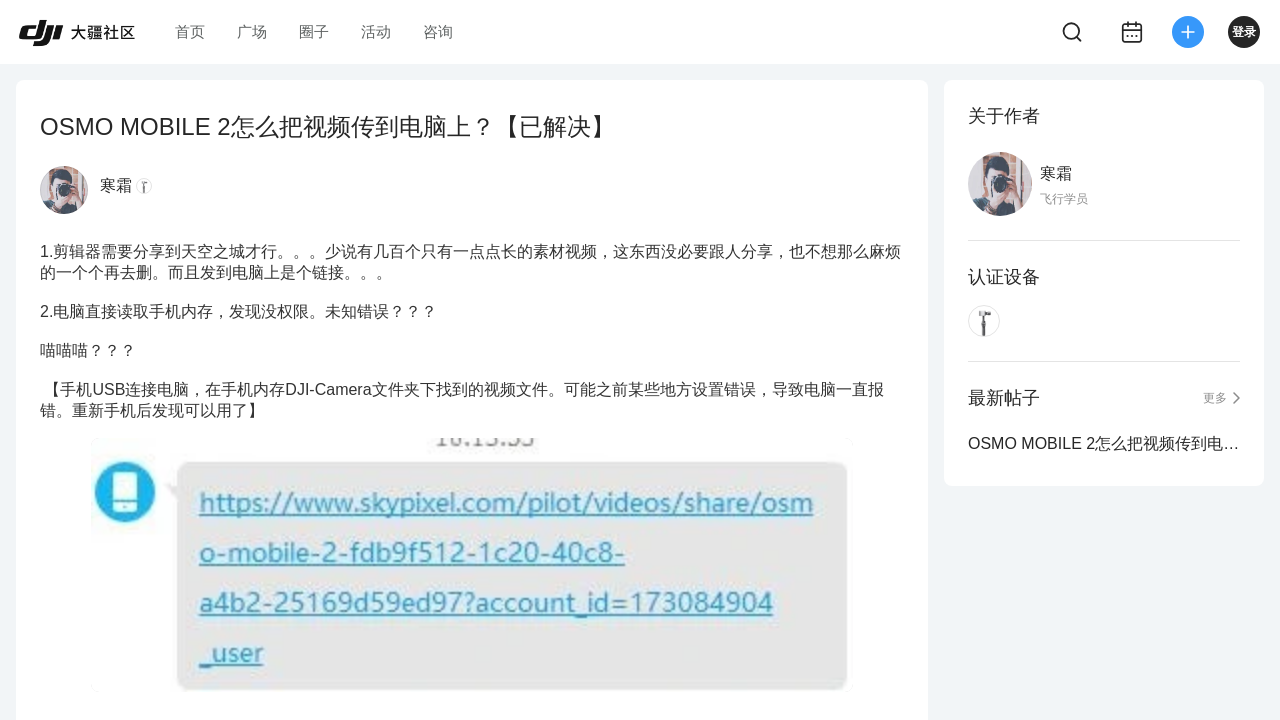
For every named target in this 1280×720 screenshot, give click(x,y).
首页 (190, 31)
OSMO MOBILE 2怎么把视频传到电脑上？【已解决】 (1104, 443)
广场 (252, 31)
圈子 (314, 31)
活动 (376, 31)
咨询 (438, 31)
